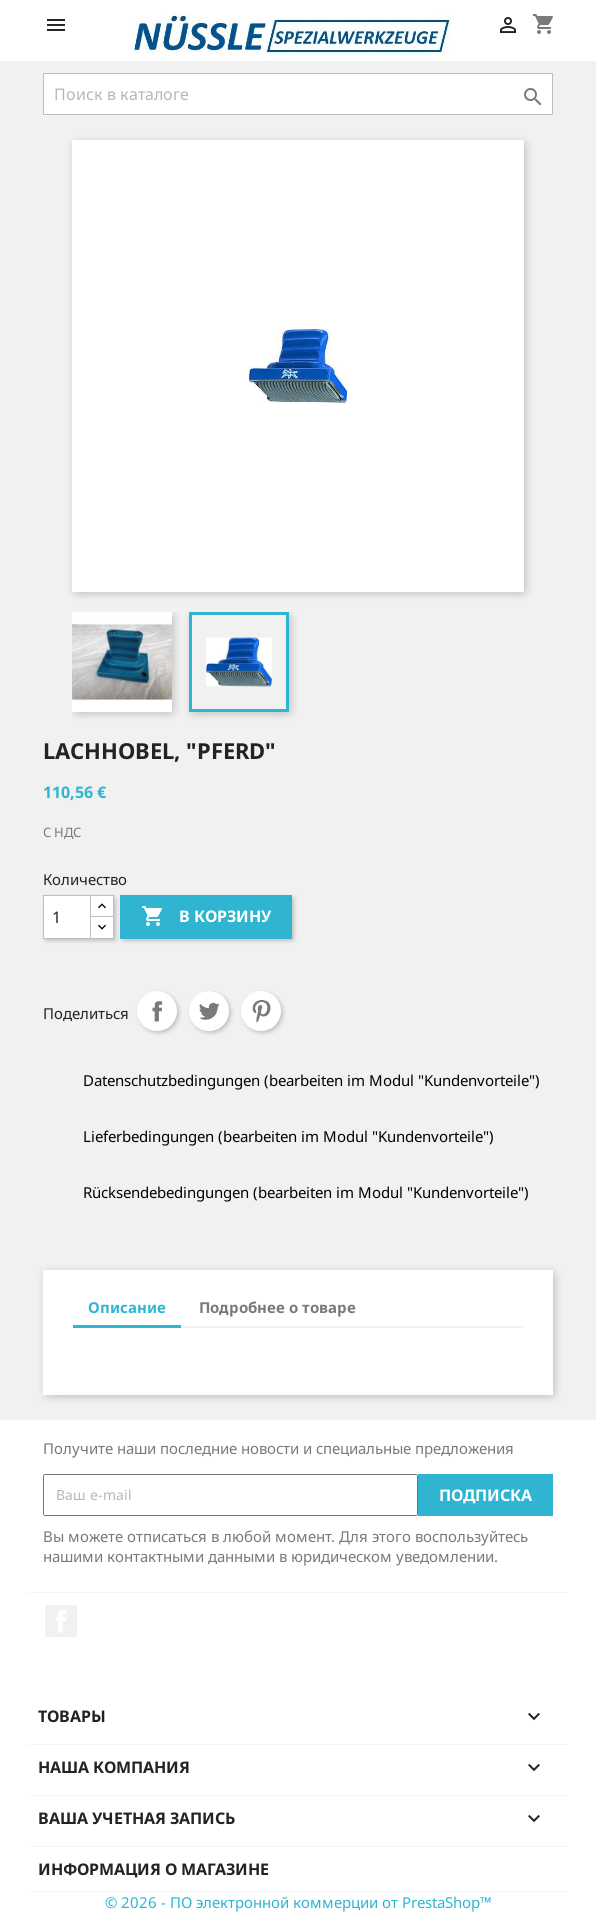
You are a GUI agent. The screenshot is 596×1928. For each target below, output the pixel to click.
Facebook (61, 1621)
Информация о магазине (153, 1869)
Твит (209, 1011)
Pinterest (261, 1011)
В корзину (206, 917)
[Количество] (67, 917)
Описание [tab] (127, 1307)
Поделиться (157, 1011)
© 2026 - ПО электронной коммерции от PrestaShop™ (298, 1902)
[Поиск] (298, 94)
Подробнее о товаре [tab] (277, 1307)
